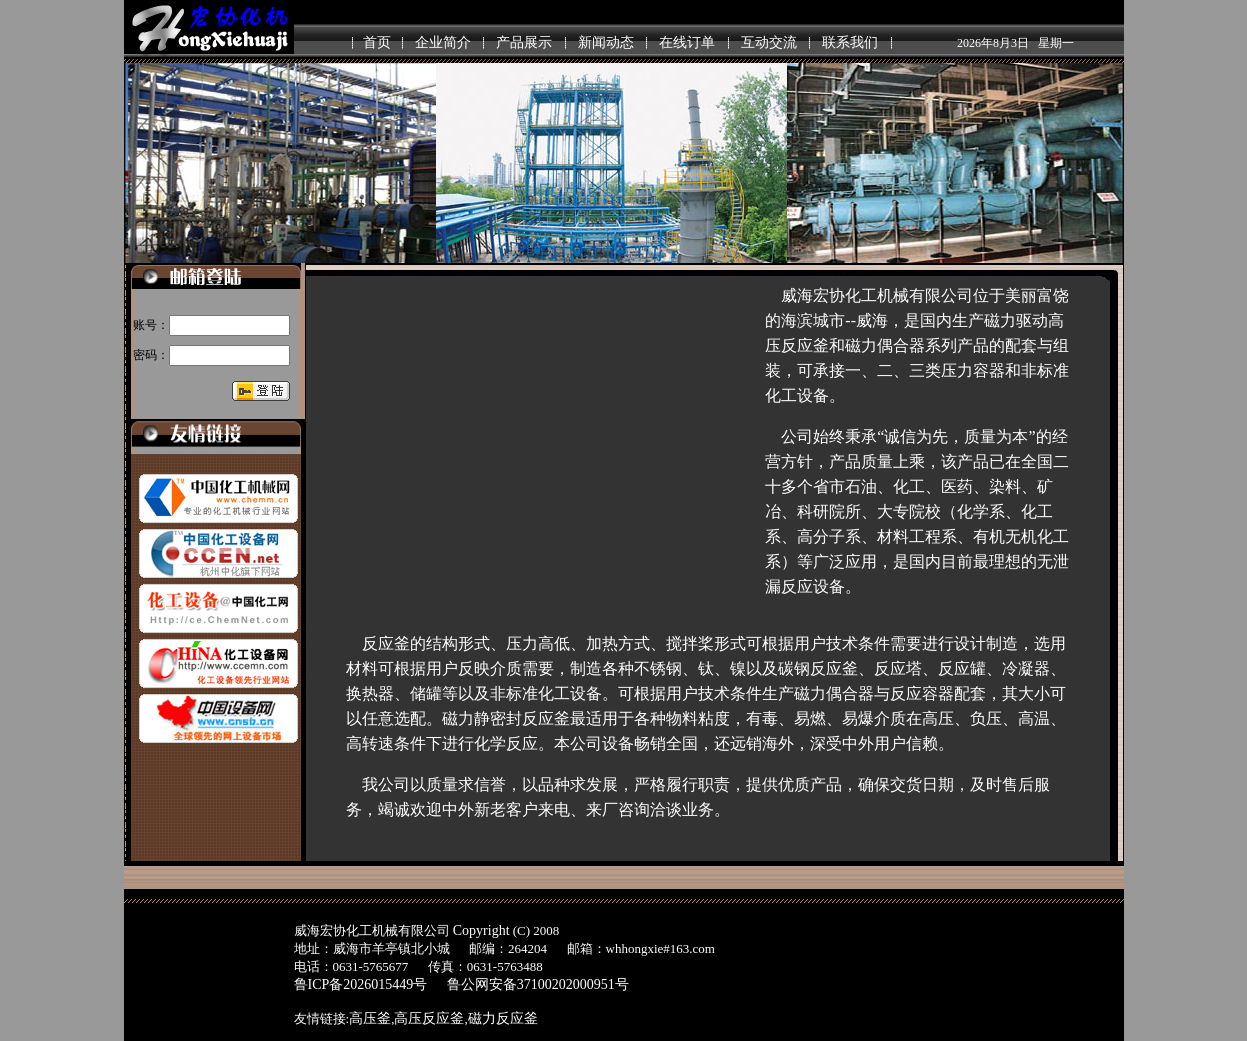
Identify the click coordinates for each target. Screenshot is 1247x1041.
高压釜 (370, 1018)
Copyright (481, 930)
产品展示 (524, 42)
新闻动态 (606, 42)
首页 (377, 42)
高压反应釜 (429, 1018)
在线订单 (687, 42)
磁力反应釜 (503, 1018)
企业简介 (443, 42)
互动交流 (769, 42)
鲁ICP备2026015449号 (361, 984)
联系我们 (850, 42)
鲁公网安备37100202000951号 (538, 984)
